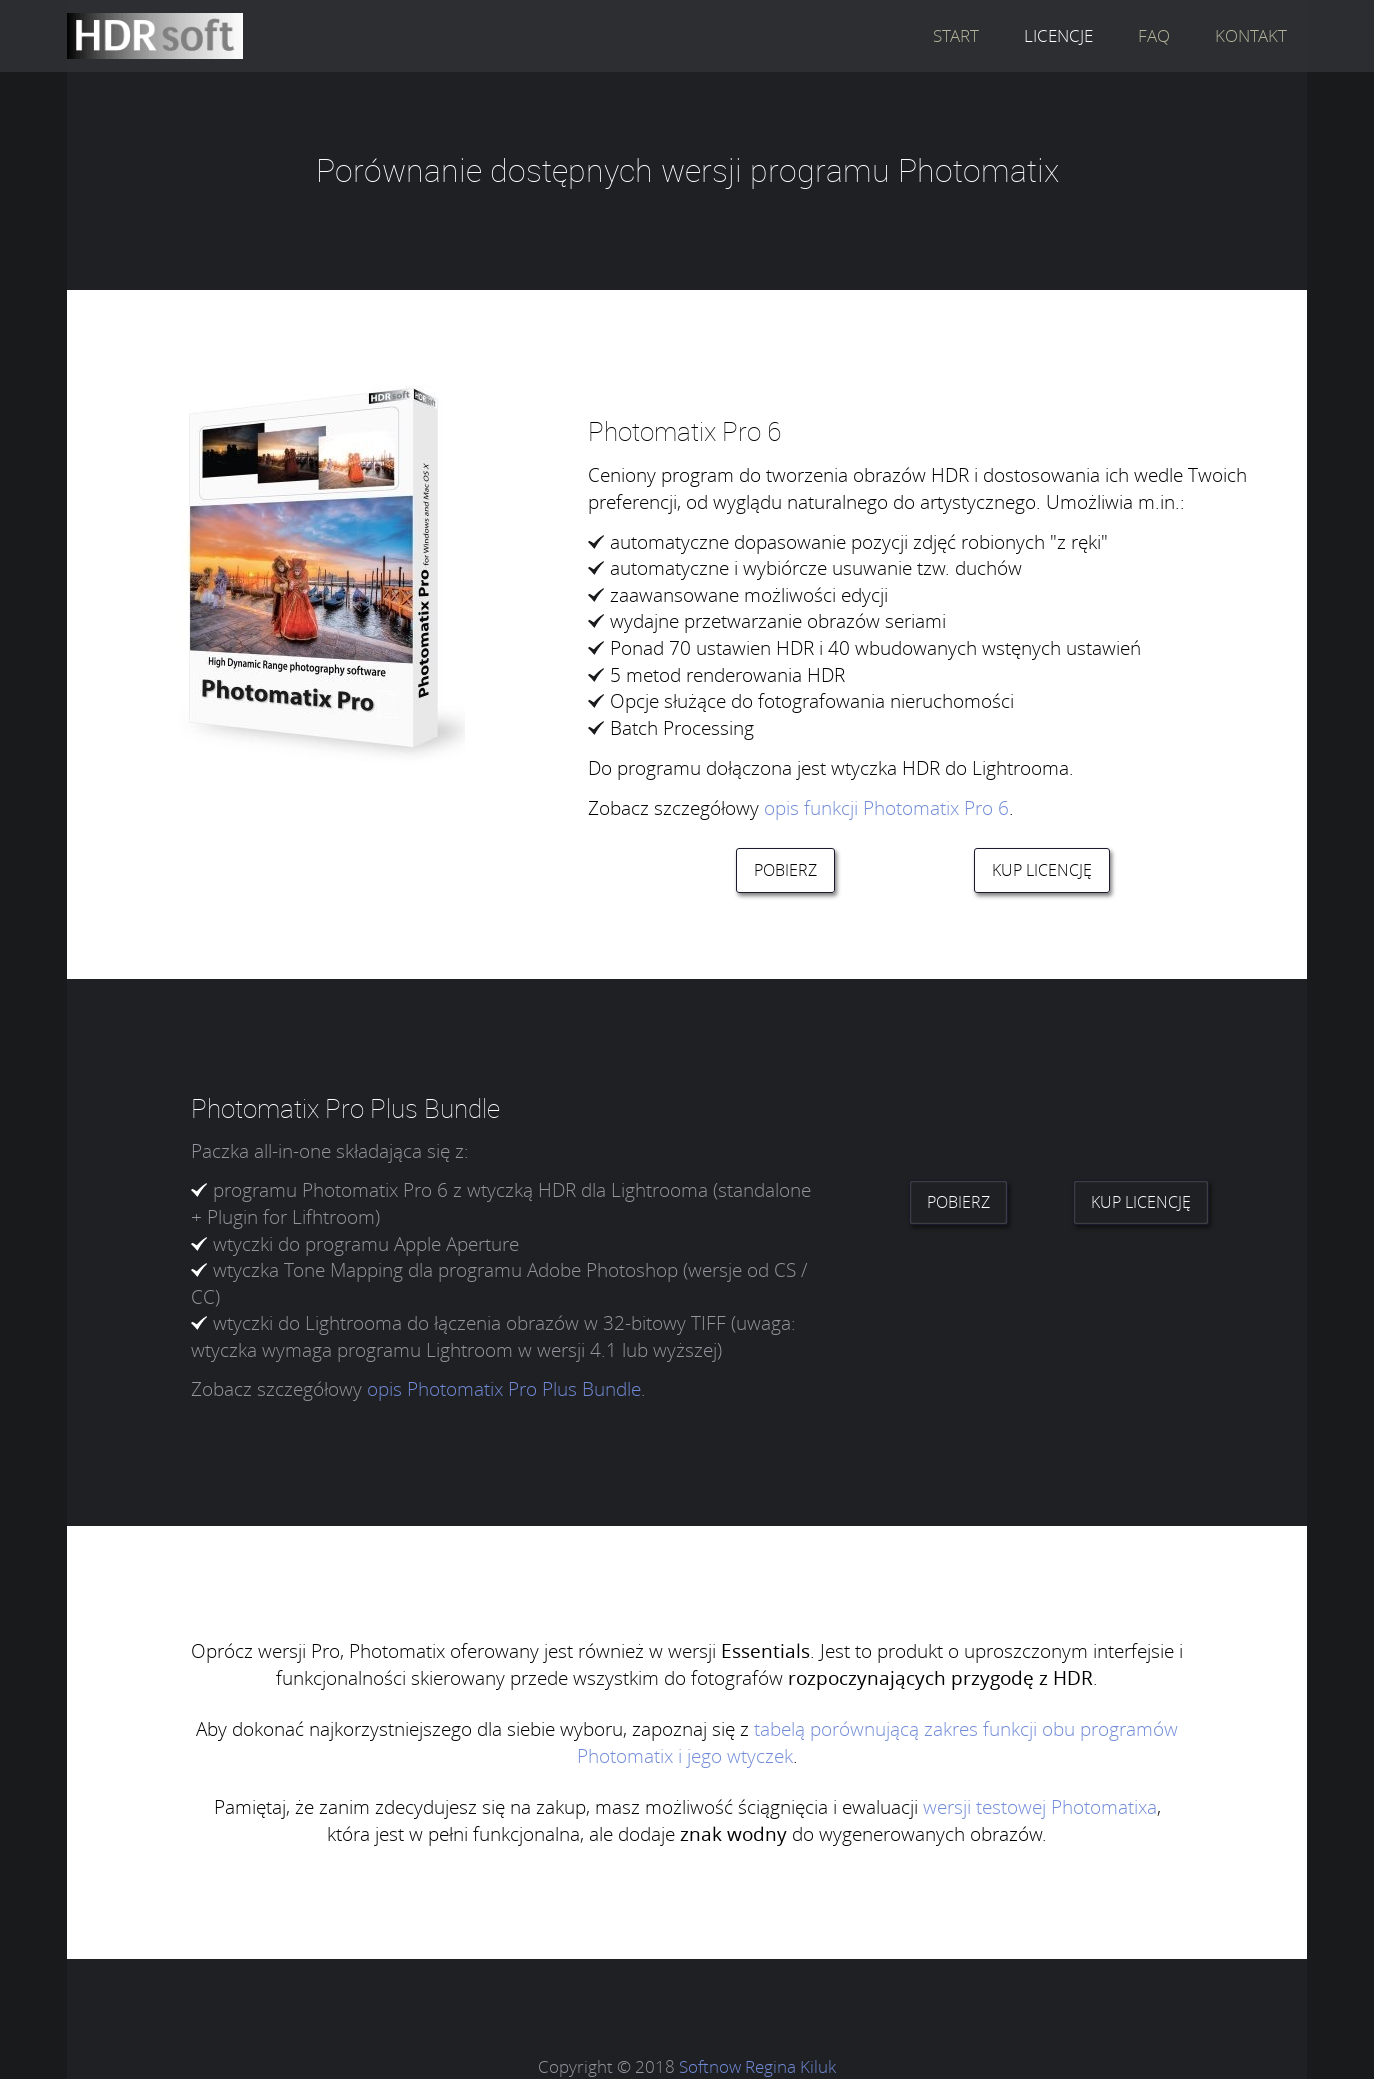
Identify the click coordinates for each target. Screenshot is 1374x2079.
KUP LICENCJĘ (1042, 870)
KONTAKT (1251, 35)
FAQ (1154, 35)
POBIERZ (785, 870)
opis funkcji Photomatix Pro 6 (886, 807)
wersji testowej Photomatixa (1040, 1806)
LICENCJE (1058, 35)
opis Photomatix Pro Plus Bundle (504, 1388)
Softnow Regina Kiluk (757, 2066)
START (956, 35)
